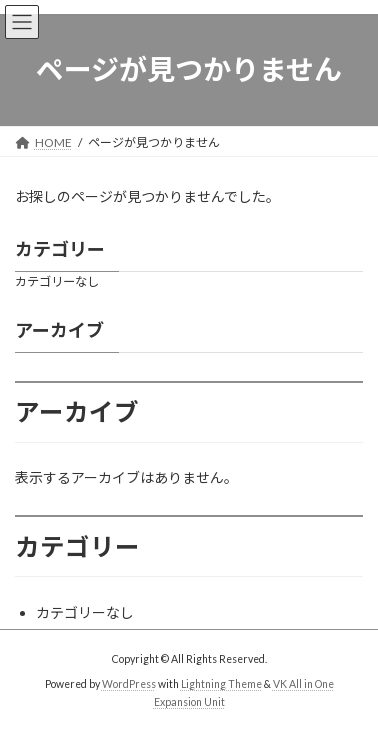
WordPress (129, 684)
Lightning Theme (221, 684)
